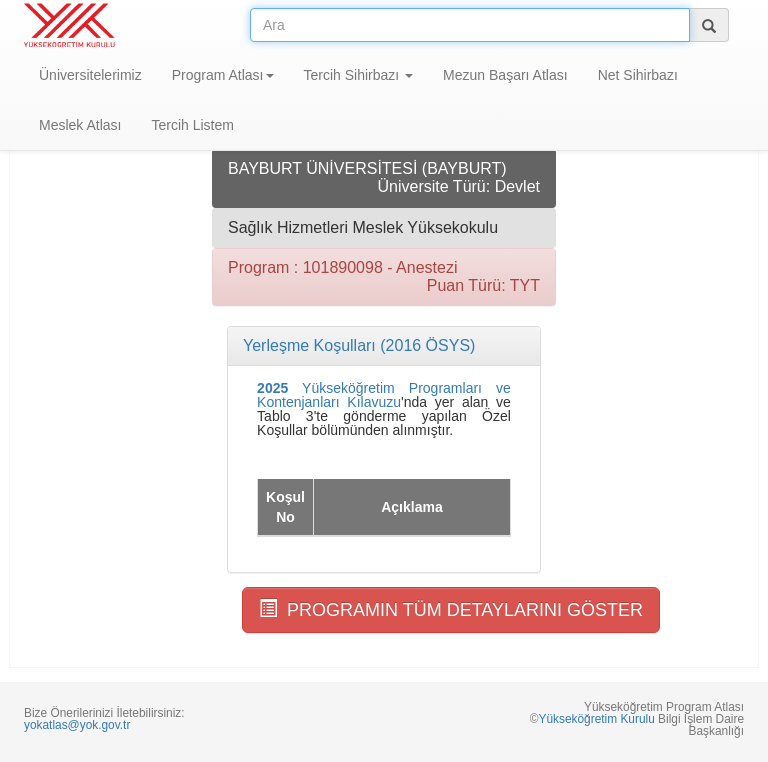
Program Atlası (223, 75)
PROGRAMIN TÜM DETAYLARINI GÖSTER (451, 609)
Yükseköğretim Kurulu (596, 719)
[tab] (384, 346)
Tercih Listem (192, 125)
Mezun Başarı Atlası (505, 75)
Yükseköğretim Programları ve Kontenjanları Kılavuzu (384, 395)
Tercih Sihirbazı (359, 75)
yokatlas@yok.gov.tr (77, 725)
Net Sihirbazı (638, 75)
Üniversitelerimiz (90, 75)
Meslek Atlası (80, 125)
